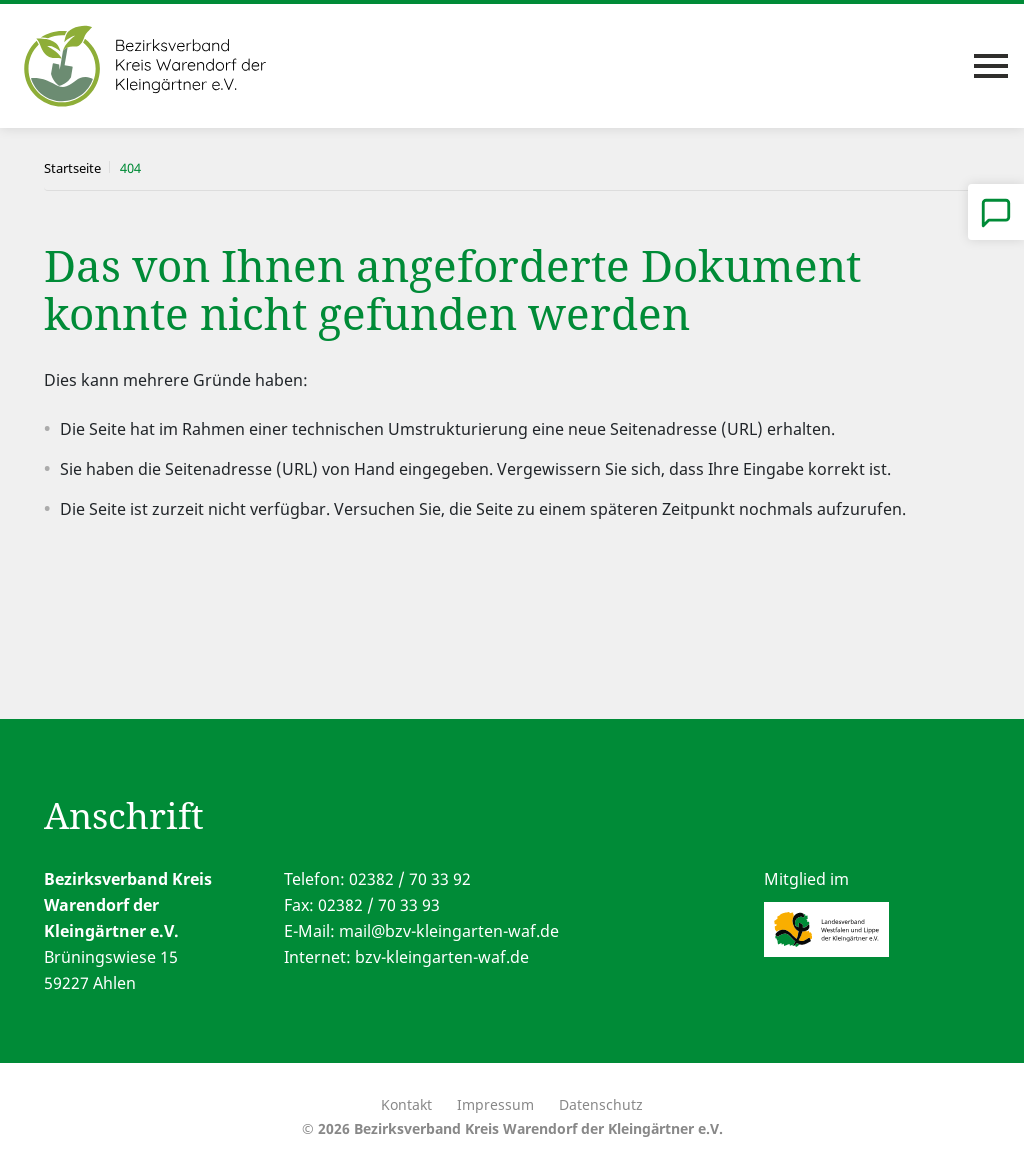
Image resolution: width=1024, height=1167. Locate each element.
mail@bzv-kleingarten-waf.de (449, 931)
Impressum (495, 1104)
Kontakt (406, 1104)
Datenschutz (601, 1104)
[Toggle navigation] (991, 66)
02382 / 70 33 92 (410, 879)
